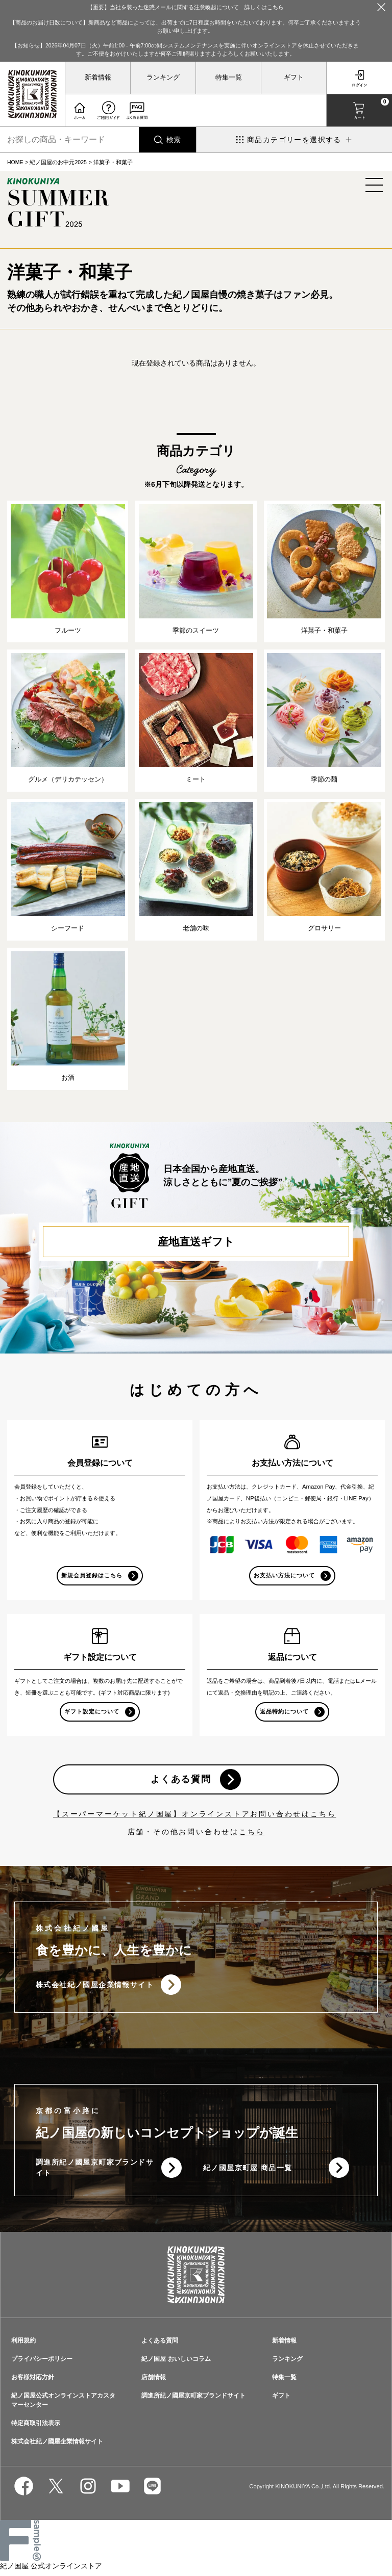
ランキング (163, 77)
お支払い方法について (284, 1577)
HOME (15, 162)
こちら (251, 1836)
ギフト (294, 77)
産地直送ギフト (196, 1243)
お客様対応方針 (32, 2382)
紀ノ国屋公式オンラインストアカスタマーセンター (63, 2405)
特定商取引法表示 (35, 2428)
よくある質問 (180, 1783)
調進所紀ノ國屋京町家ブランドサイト (91, 2172)
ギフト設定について (91, 1714)
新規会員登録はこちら (92, 1577)
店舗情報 (153, 2382)
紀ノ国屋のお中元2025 (58, 162)
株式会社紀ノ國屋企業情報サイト (95, 1989)
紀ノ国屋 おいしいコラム (175, 2363)
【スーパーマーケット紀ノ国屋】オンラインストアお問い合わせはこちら (194, 1818)
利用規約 (23, 2345)
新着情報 (98, 77)
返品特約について (284, 1714)
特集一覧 (228, 77)
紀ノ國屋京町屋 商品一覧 (247, 2172)
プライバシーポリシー (41, 2363)
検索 (173, 140)
